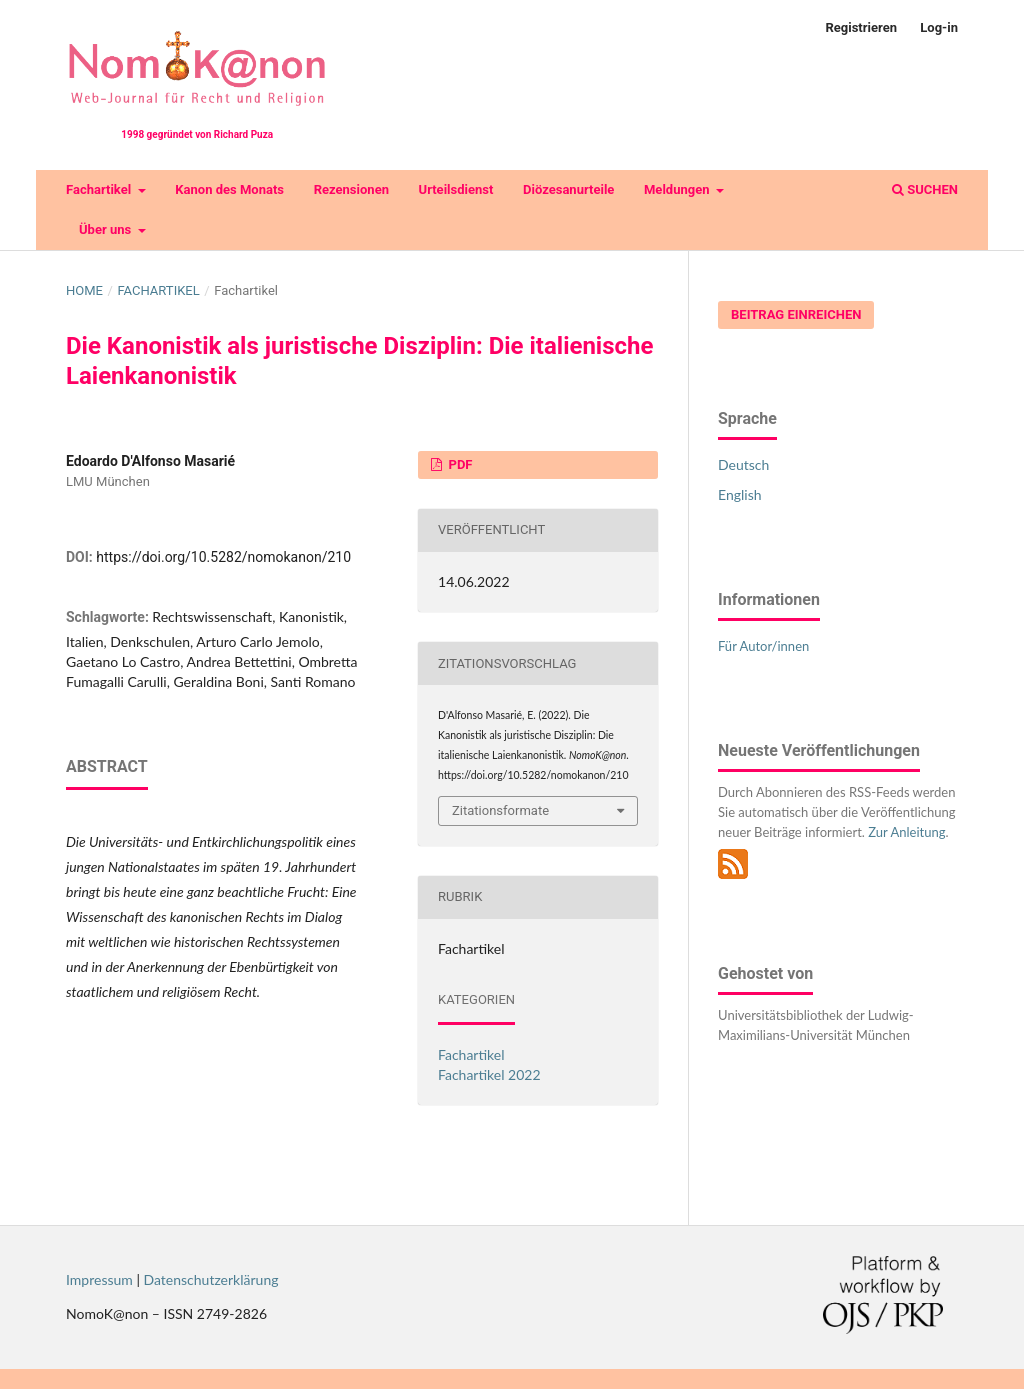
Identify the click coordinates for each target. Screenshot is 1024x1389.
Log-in (939, 27)
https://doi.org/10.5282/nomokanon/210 (223, 557)
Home (84, 290)
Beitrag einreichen (796, 314)
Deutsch (743, 464)
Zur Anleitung (906, 832)
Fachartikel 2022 (489, 1074)
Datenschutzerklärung (211, 1279)
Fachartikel (100, 189)
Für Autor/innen (763, 646)
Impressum (99, 1279)
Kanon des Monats (229, 189)
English (740, 494)
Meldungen (678, 189)
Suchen (925, 189)
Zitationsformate (500, 810)
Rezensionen (351, 189)
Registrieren (861, 27)
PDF (458, 464)
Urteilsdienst (456, 189)
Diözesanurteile (568, 189)
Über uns (106, 229)
